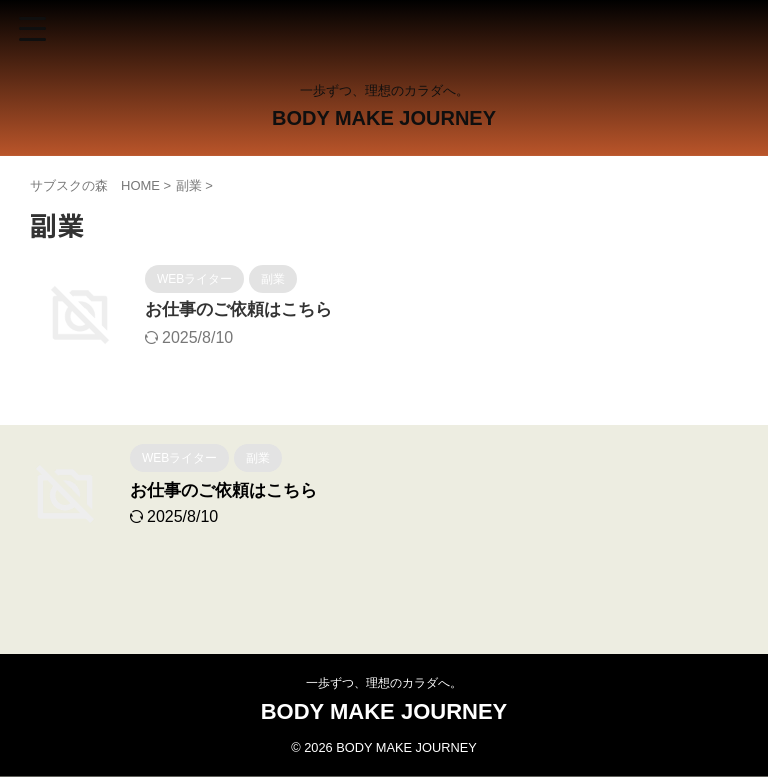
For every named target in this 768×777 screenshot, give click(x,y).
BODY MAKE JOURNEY (384, 118)
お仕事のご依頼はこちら (244, 311)
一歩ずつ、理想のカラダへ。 (384, 683)
